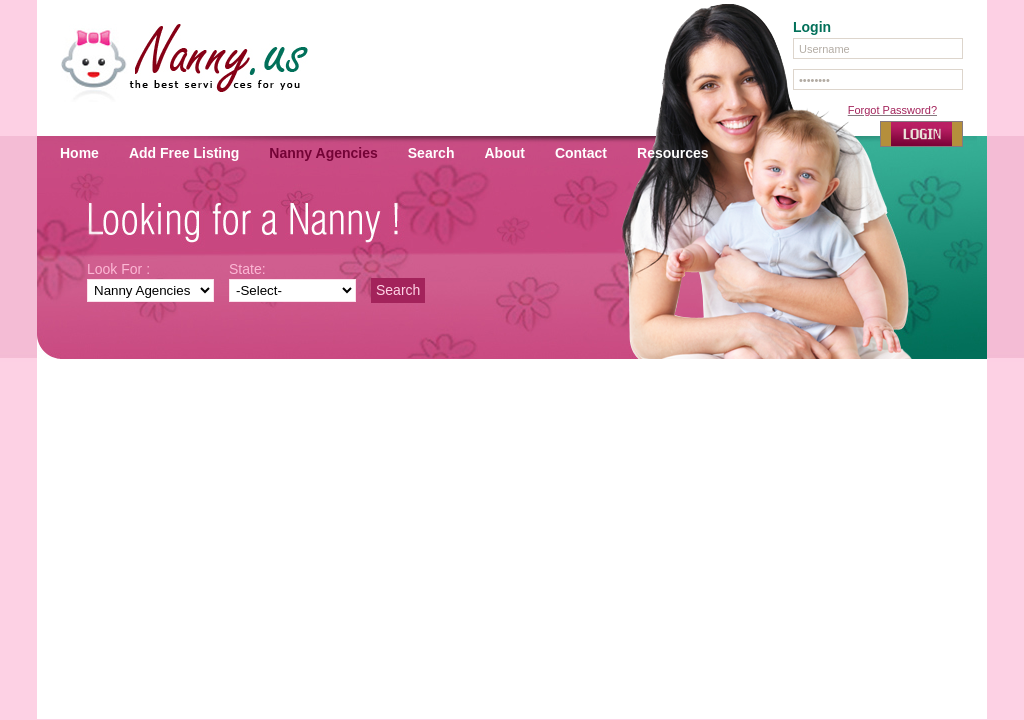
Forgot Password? (892, 110)
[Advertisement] (512, 434)
